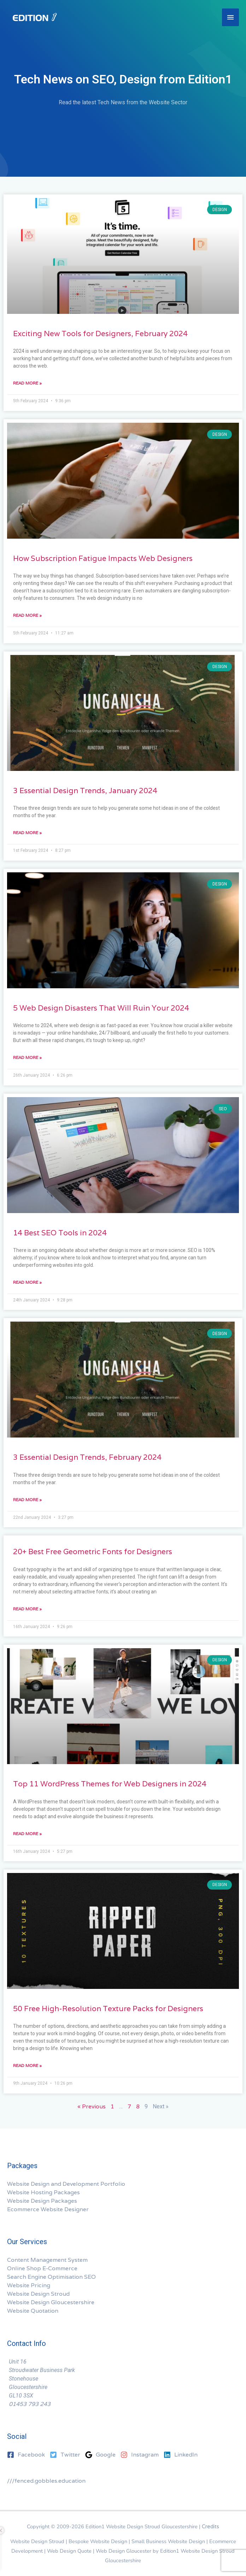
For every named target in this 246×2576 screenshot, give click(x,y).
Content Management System (47, 2260)
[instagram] (141, 2455)
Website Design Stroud (38, 2293)
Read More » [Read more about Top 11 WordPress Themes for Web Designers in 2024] (27, 1833)
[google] (102, 2455)
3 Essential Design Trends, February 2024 (87, 1457)
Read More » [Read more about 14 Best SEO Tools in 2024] (27, 1282)
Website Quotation (32, 2310)
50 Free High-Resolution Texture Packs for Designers (108, 2008)
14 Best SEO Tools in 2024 (60, 1232)
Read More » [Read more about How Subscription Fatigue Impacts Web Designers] (27, 615)
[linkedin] (181, 2455)
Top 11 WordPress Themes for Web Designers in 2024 (109, 1783)
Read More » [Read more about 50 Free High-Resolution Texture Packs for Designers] (27, 2065)
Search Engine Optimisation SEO (51, 2277)
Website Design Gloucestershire (50, 2302)
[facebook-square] (27, 2455)
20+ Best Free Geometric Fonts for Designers (92, 1551)
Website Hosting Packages (43, 2192)
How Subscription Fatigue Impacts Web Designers (103, 558)
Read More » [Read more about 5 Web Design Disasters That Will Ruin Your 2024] (27, 1057)
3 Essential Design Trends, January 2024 (85, 790)
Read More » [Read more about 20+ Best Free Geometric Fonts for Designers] (27, 1608)
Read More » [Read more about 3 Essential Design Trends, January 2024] (27, 832)
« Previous (91, 2106)
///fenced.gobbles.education (46, 2480)
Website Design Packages (42, 2201)
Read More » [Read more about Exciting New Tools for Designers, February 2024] (27, 383)
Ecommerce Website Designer (48, 2209)
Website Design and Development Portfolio (66, 2184)
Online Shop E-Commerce (42, 2268)
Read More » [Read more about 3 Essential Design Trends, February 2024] (27, 1499)
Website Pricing (28, 2285)
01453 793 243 (30, 2404)
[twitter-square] (67, 2455)
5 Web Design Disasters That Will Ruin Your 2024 (101, 1008)
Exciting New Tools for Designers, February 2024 (100, 333)
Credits (210, 2526)
